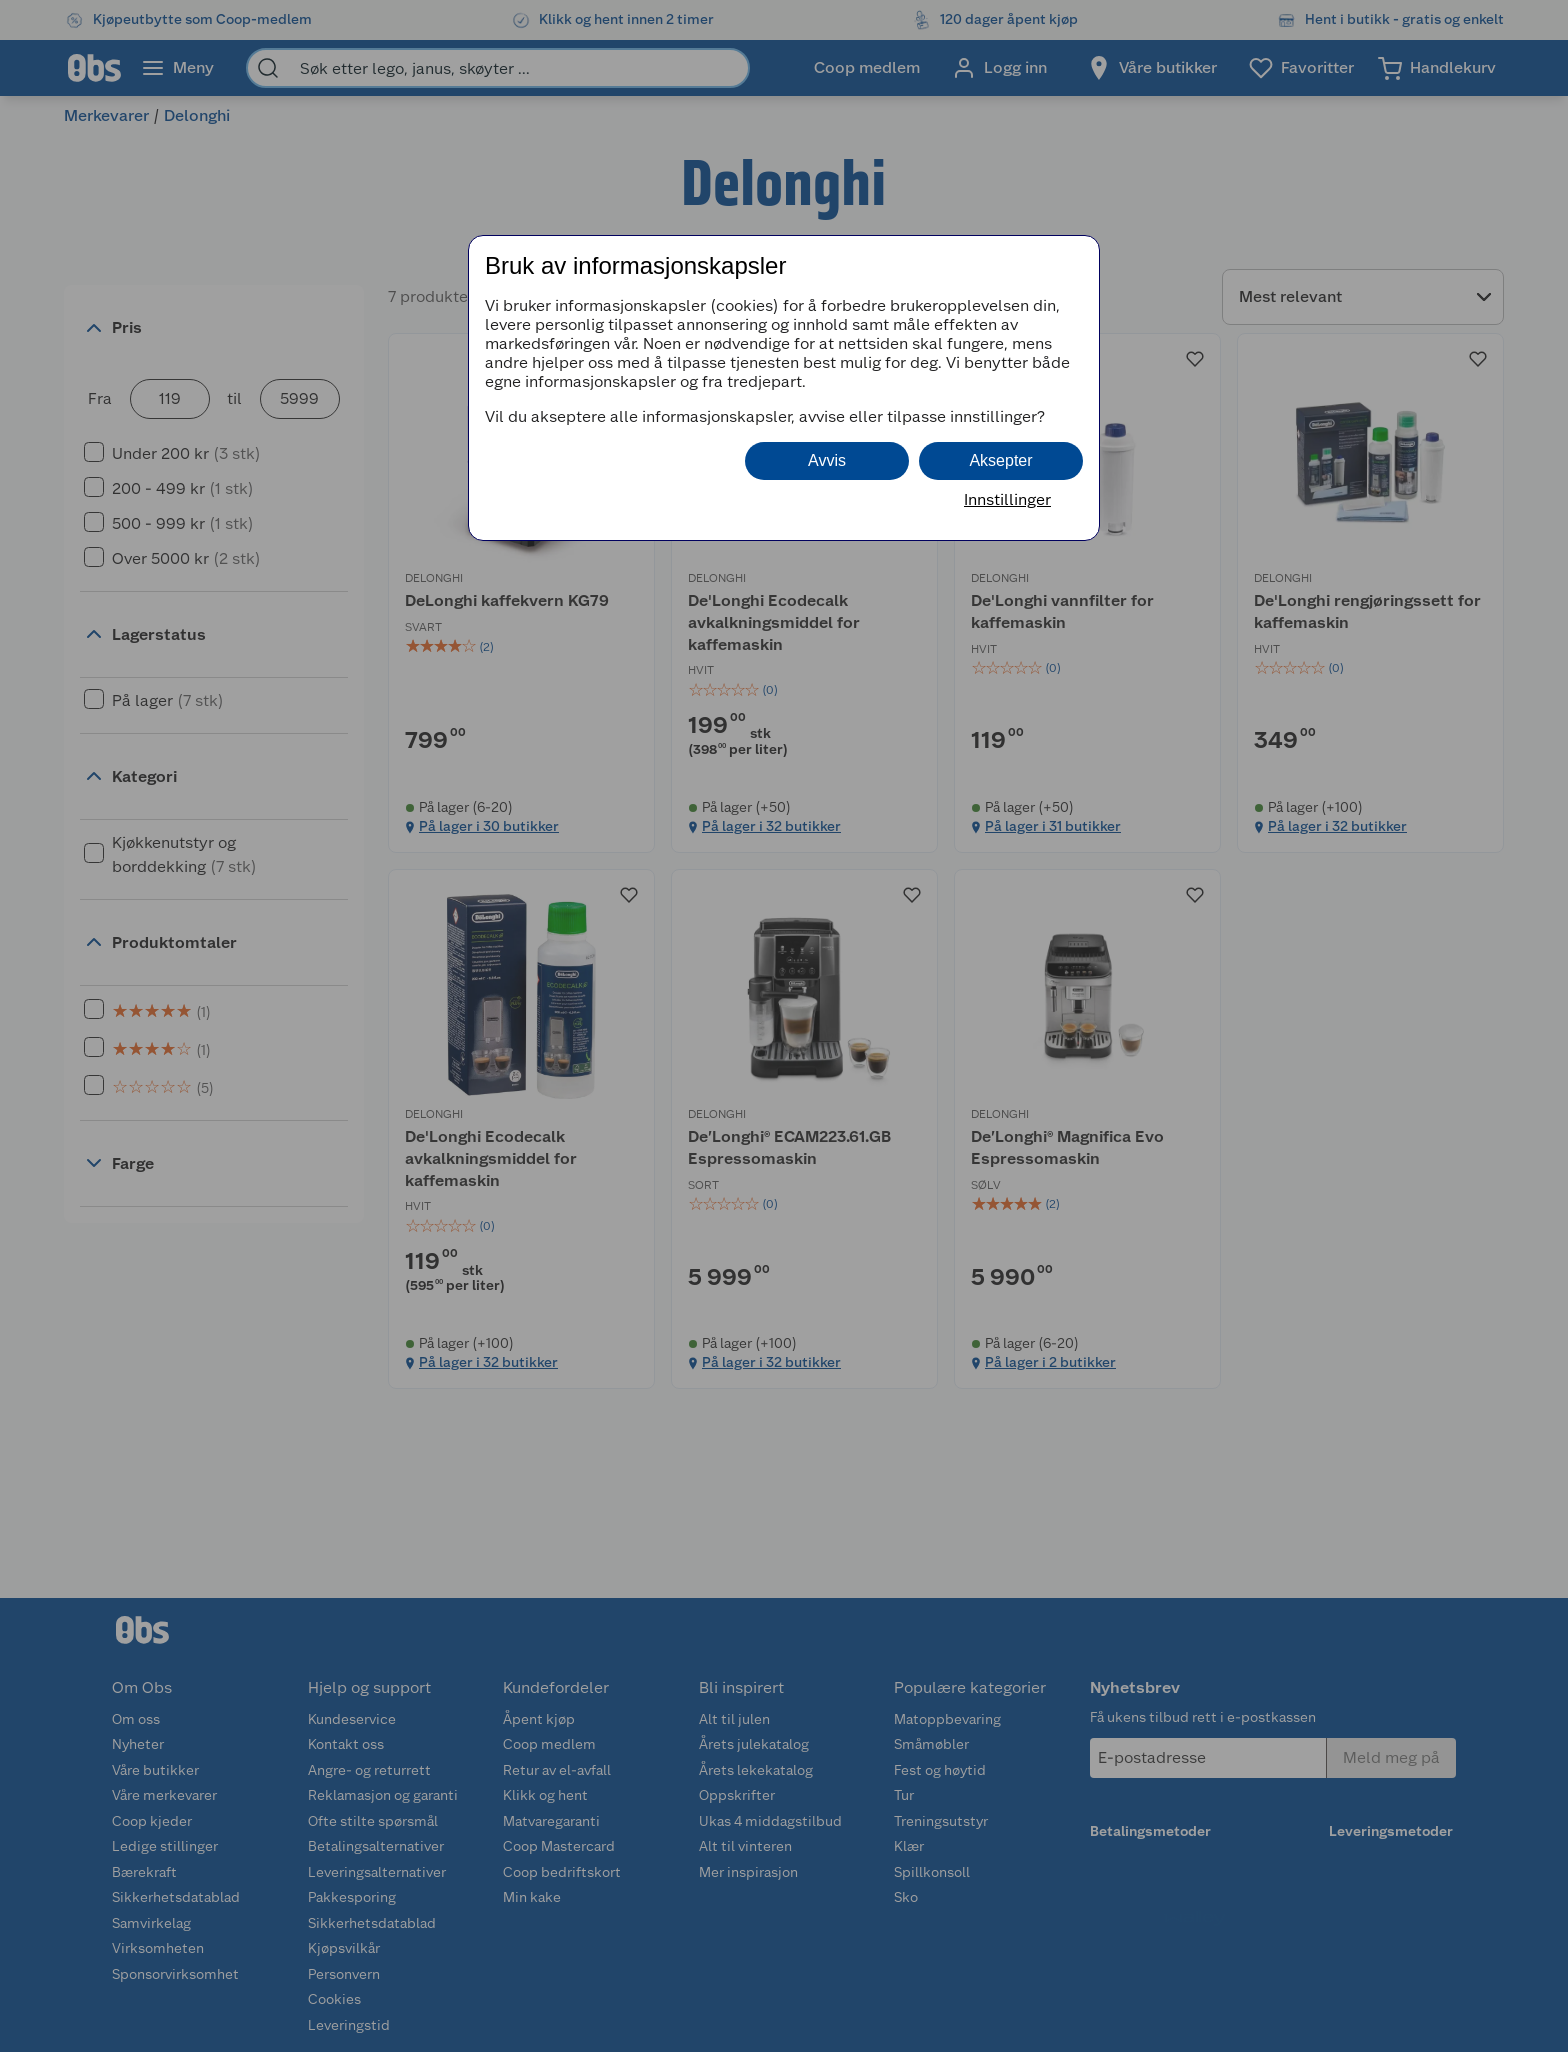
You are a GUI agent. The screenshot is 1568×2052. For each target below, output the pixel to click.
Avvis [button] (827, 460)
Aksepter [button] (1000, 460)
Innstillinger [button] (1007, 499)
